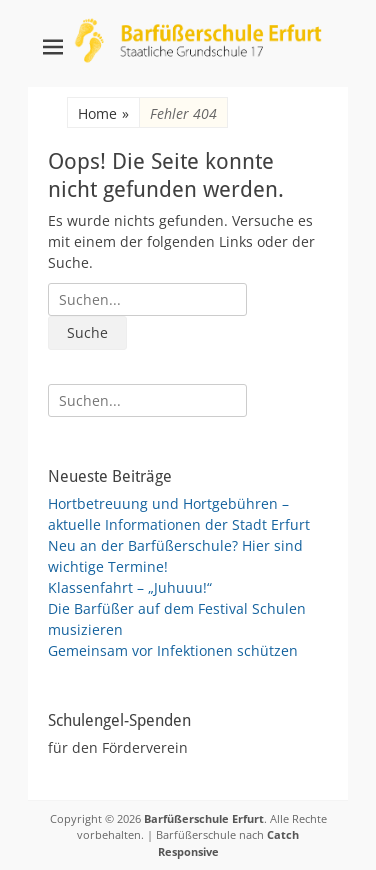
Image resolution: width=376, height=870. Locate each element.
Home (103, 113)
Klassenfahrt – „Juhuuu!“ (130, 587)
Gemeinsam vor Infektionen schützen (173, 650)
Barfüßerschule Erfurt (204, 818)
